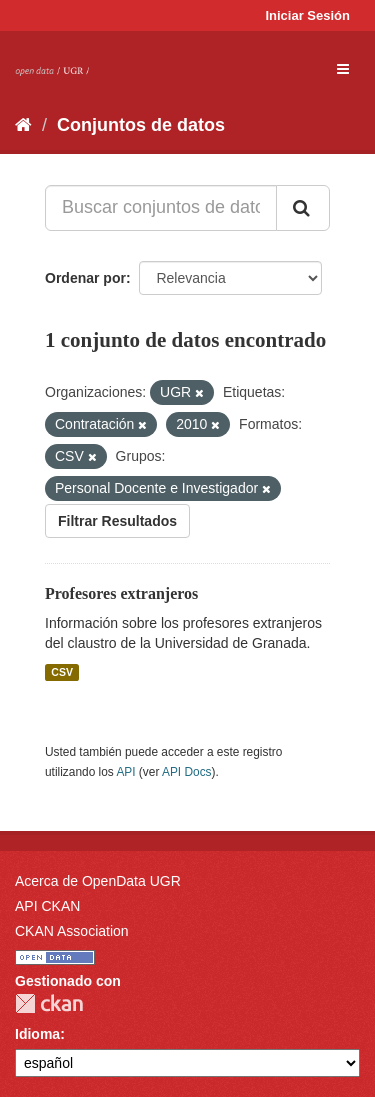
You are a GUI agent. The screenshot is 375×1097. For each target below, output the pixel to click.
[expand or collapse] (343, 69)
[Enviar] (303, 208)
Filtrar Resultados (117, 521)
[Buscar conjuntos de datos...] (161, 208)
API (125, 772)
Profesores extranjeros (121, 593)
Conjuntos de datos (141, 125)
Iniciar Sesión (307, 15)
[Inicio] (23, 125)
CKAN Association (72, 931)
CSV (62, 672)
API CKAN (47, 906)
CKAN (49, 1003)
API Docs (187, 772)
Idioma (37, 1034)
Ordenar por (85, 278)
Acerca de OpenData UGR (98, 881)
